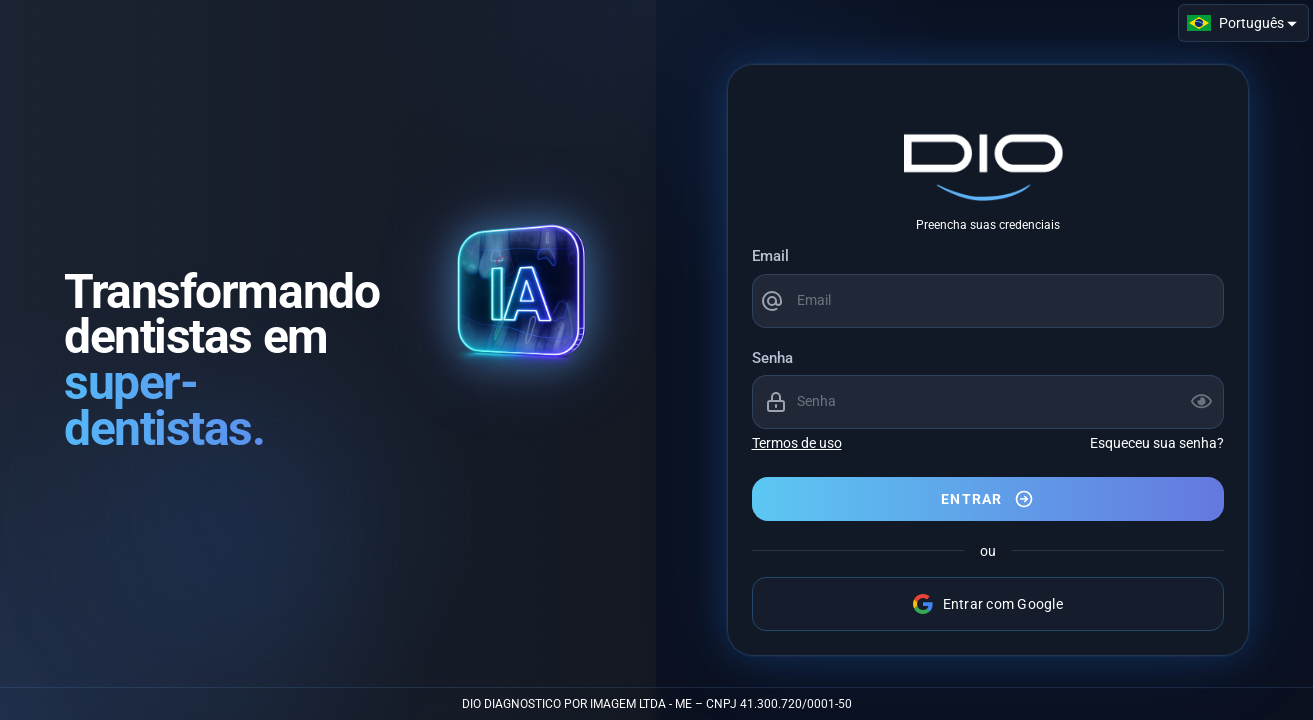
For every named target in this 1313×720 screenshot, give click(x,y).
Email (770, 256)
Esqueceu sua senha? (1157, 443)
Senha (772, 358)
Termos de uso (797, 443)
